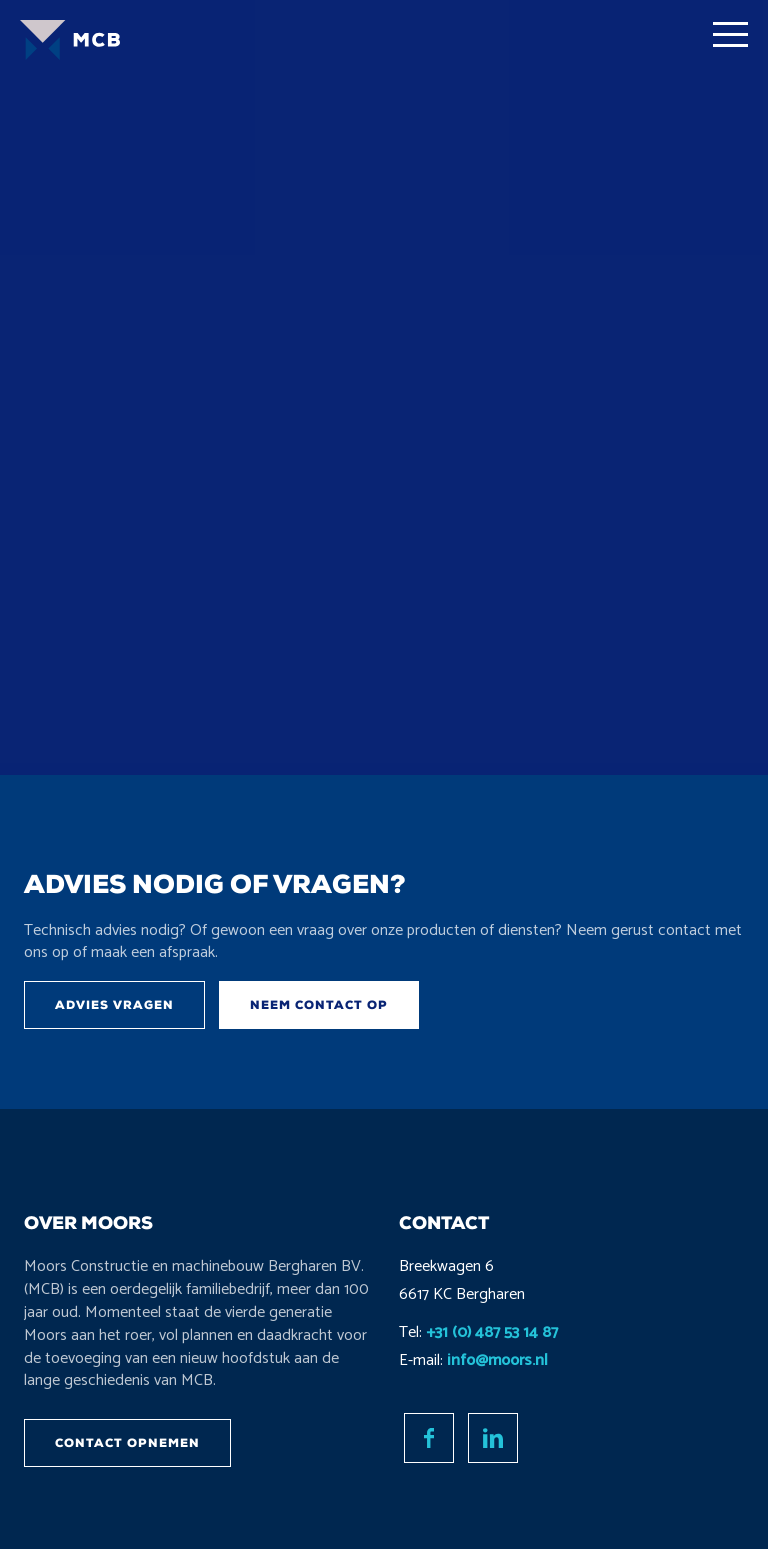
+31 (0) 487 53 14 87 (492, 1332)
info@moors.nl (497, 1360)
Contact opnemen (127, 1443)
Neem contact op (319, 1005)
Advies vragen (114, 1005)
